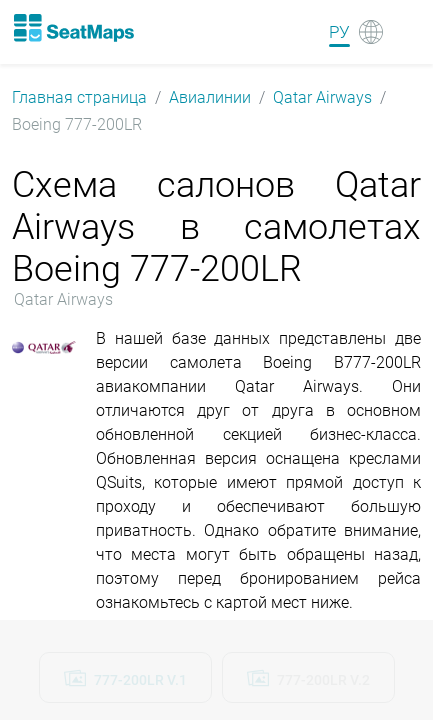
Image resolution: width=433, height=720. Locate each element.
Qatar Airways (322, 97)
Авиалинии (210, 97)
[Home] (73, 28)
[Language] (356, 32)
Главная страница (79, 97)
